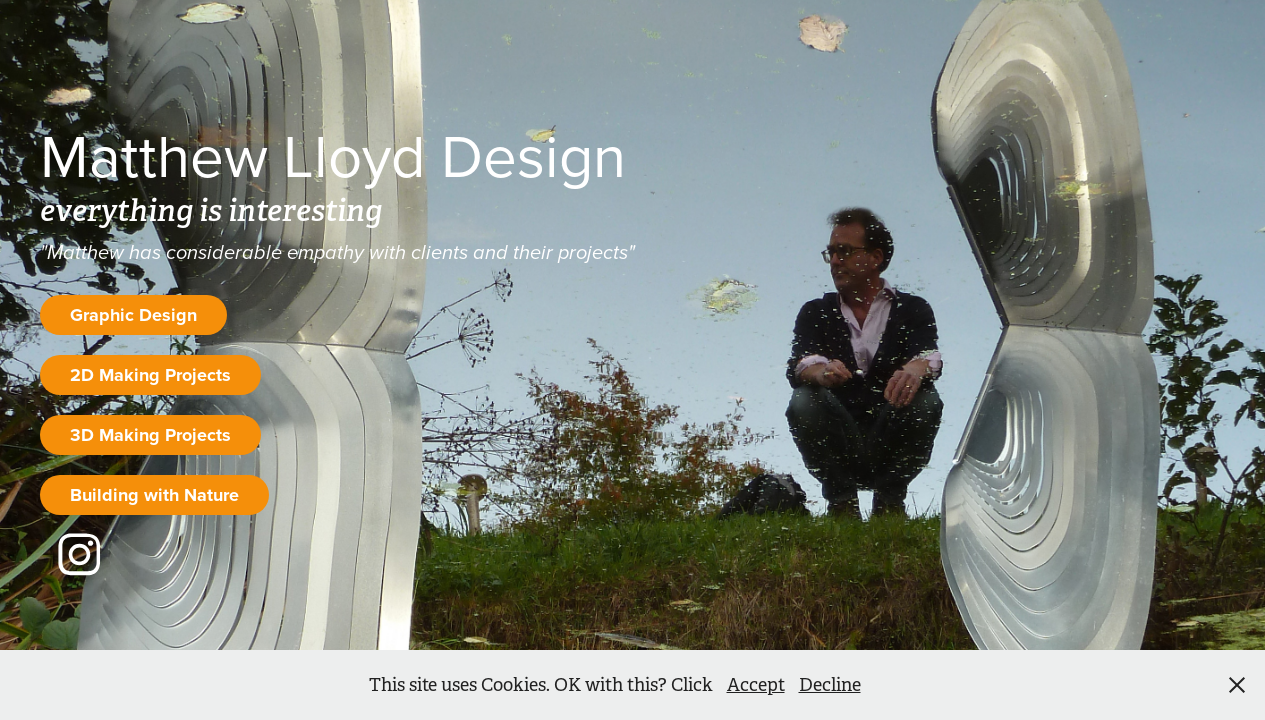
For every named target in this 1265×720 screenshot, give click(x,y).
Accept (756, 685)
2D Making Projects (150, 375)
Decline (830, 685)
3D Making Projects (150, 435)
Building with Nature (154, 495)
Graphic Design (133, 315)
